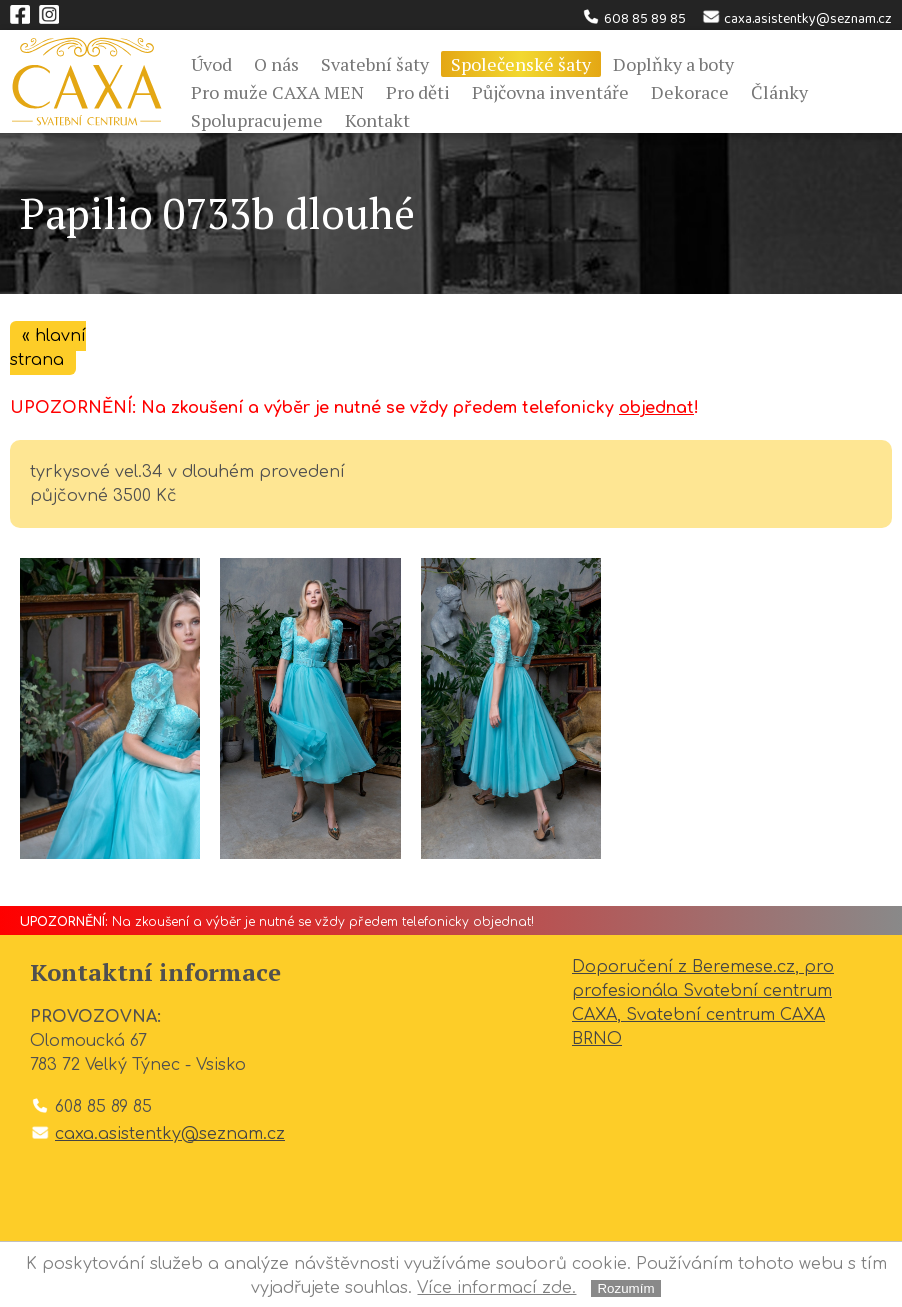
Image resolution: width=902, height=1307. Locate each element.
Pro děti (418, 92)
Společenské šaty (521, 64)
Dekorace (690, 92)
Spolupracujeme (257, 120)
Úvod (211, 64)
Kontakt (377, 120)
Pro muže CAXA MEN (277, 92)
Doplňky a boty (673, 64)
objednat (656, 408)
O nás (276, 64)
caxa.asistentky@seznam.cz (796, 19)
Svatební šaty (375, 64)
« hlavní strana (48, 348)
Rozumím (625, 1288)
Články (779, 92)
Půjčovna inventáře (550, 92)
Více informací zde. (496, 1288)
